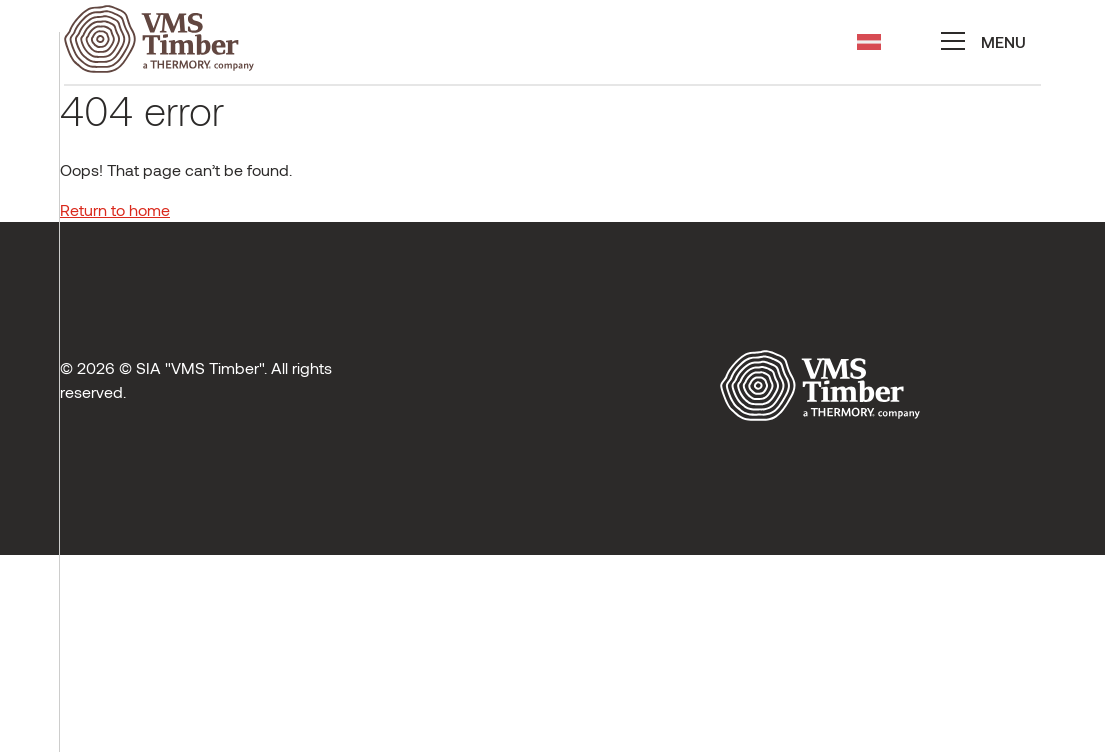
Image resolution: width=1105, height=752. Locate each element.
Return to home (115, 209)
